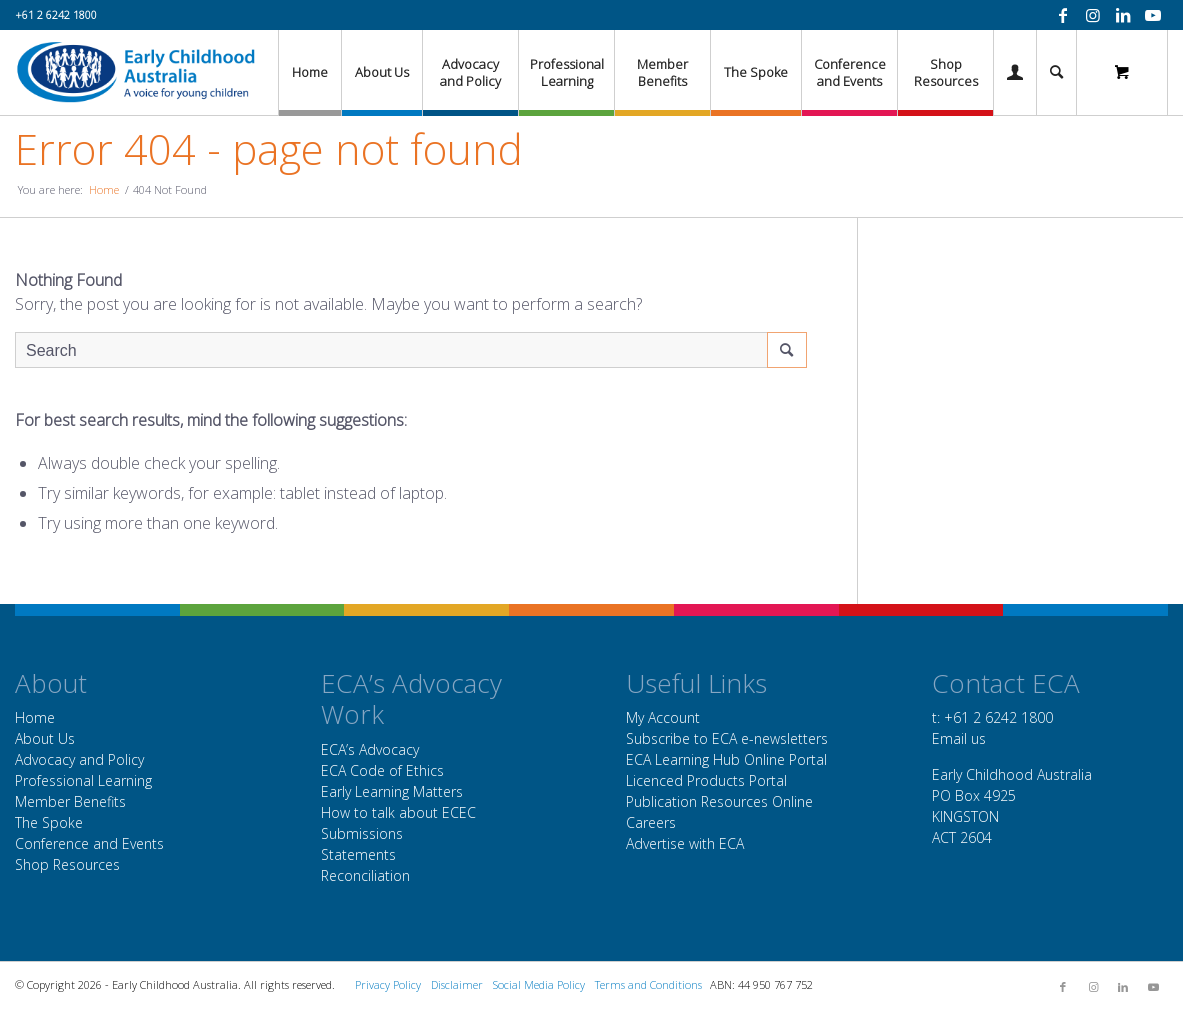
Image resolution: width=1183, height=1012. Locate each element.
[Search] (1056, 72)
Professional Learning (83, 780)
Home (35, 717)
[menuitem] (309, 72)
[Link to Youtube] (1153, 15)
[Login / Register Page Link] (1015, 72)
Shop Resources (67, 864)
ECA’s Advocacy (370, 749)
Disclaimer (457, 984)
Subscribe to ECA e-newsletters (727, 738)
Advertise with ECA (685, 843)
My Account (663, 717)
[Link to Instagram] (1093, 15)
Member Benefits (70, 801)
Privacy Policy (388, 984)
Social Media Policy (539, 984)
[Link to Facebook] (1063, 15)
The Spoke (49, 822)
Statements (358, 854)
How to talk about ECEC (398, 812)
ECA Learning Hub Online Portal (726, 759)
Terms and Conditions (648, 984)
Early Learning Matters (392, 791)
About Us (45, 738)
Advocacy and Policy (79, 759)
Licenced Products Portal (706, 780)
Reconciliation (365, 875)
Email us (959, 738)
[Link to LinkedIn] (1123, 15)
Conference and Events (89, 843)
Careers (651, 822)
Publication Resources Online (719, 801)
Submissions (362, 833)
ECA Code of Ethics (382, 770)
